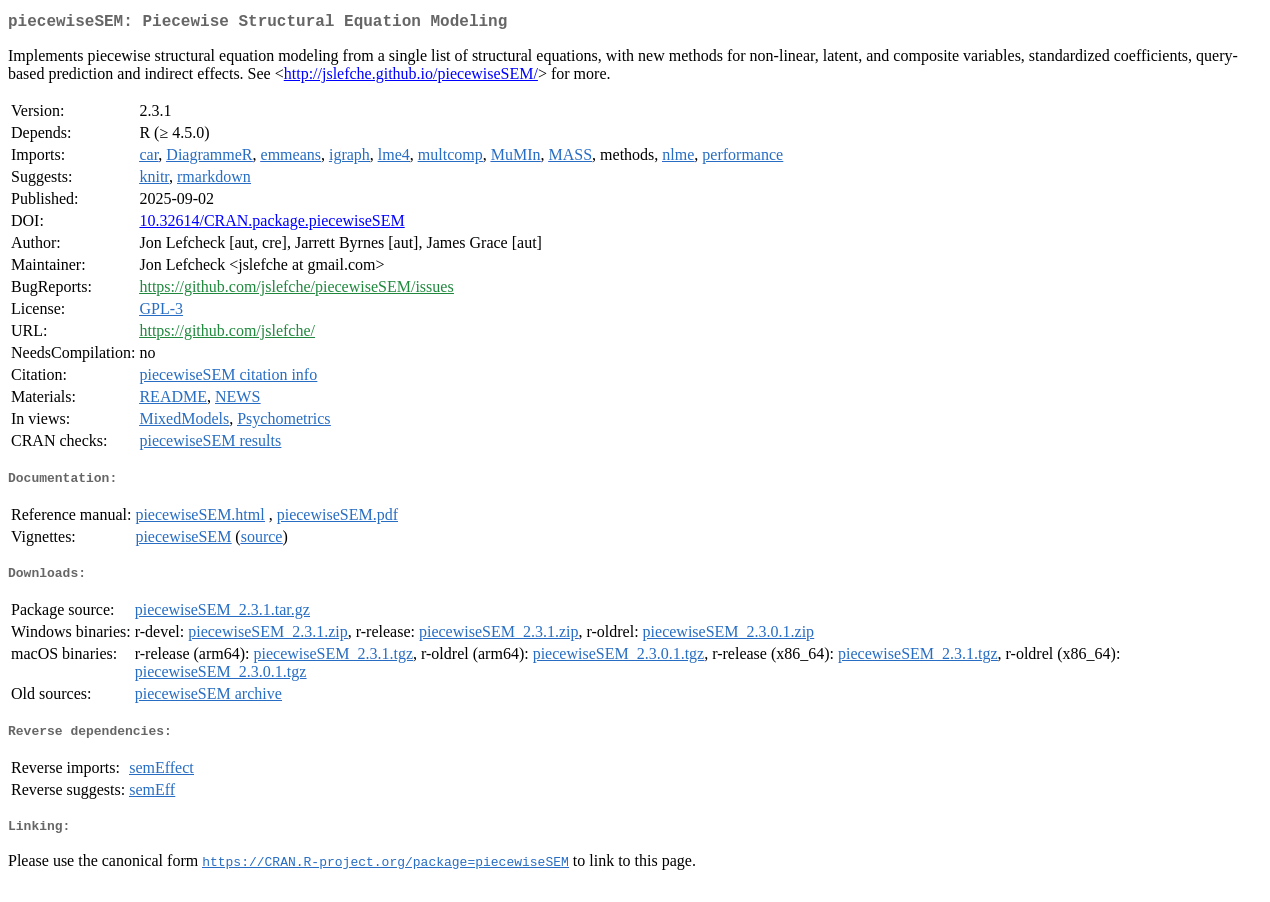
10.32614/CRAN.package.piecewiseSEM (271, 224)
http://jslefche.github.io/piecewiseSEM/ (411, 77)
